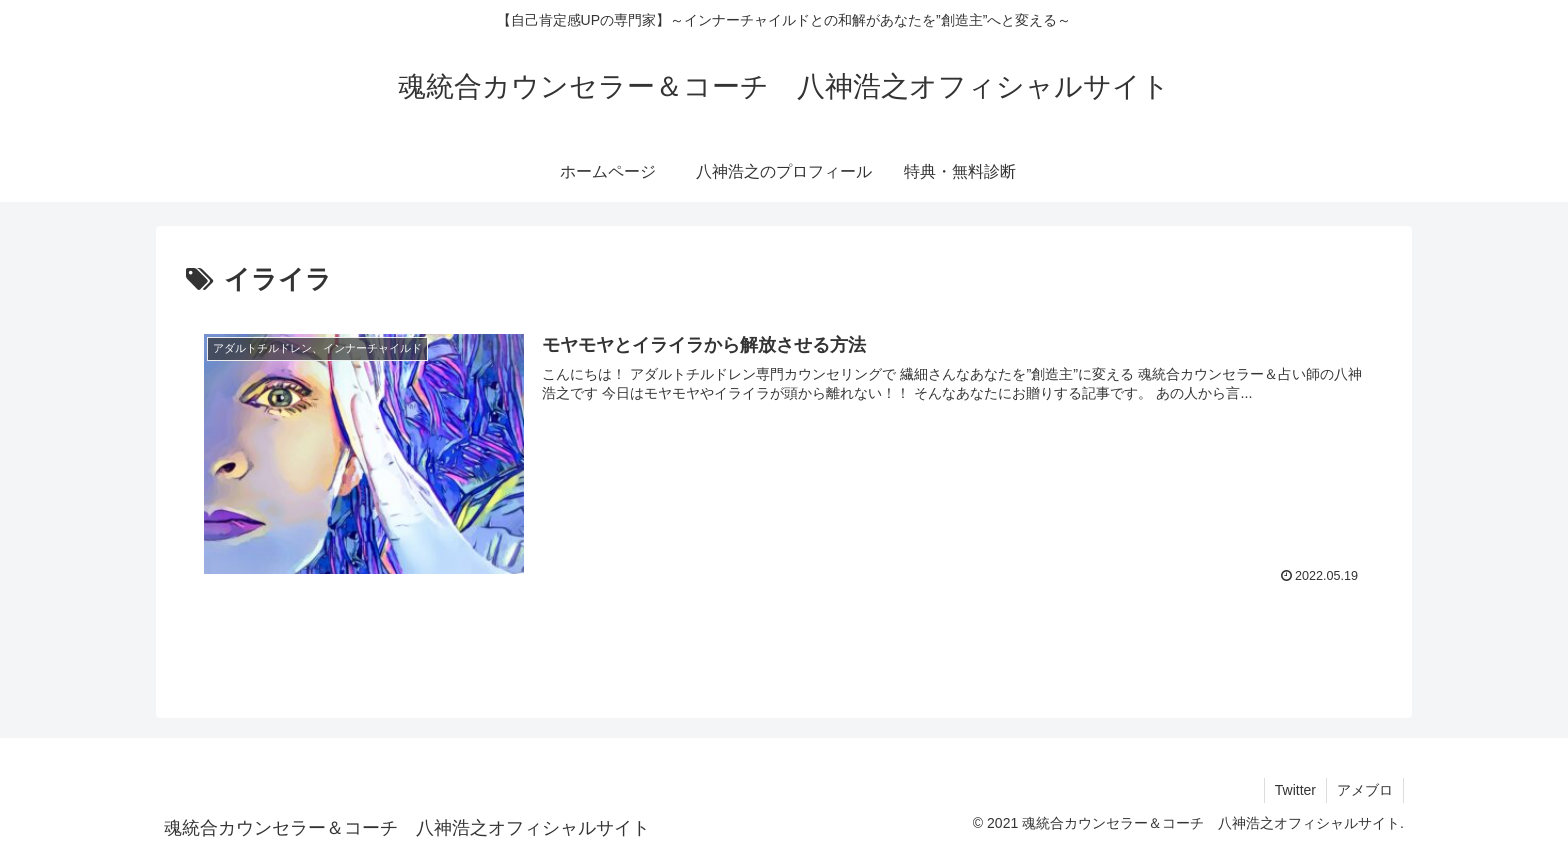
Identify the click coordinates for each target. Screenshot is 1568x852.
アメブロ (1365, 790)
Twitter (1295, 790)
